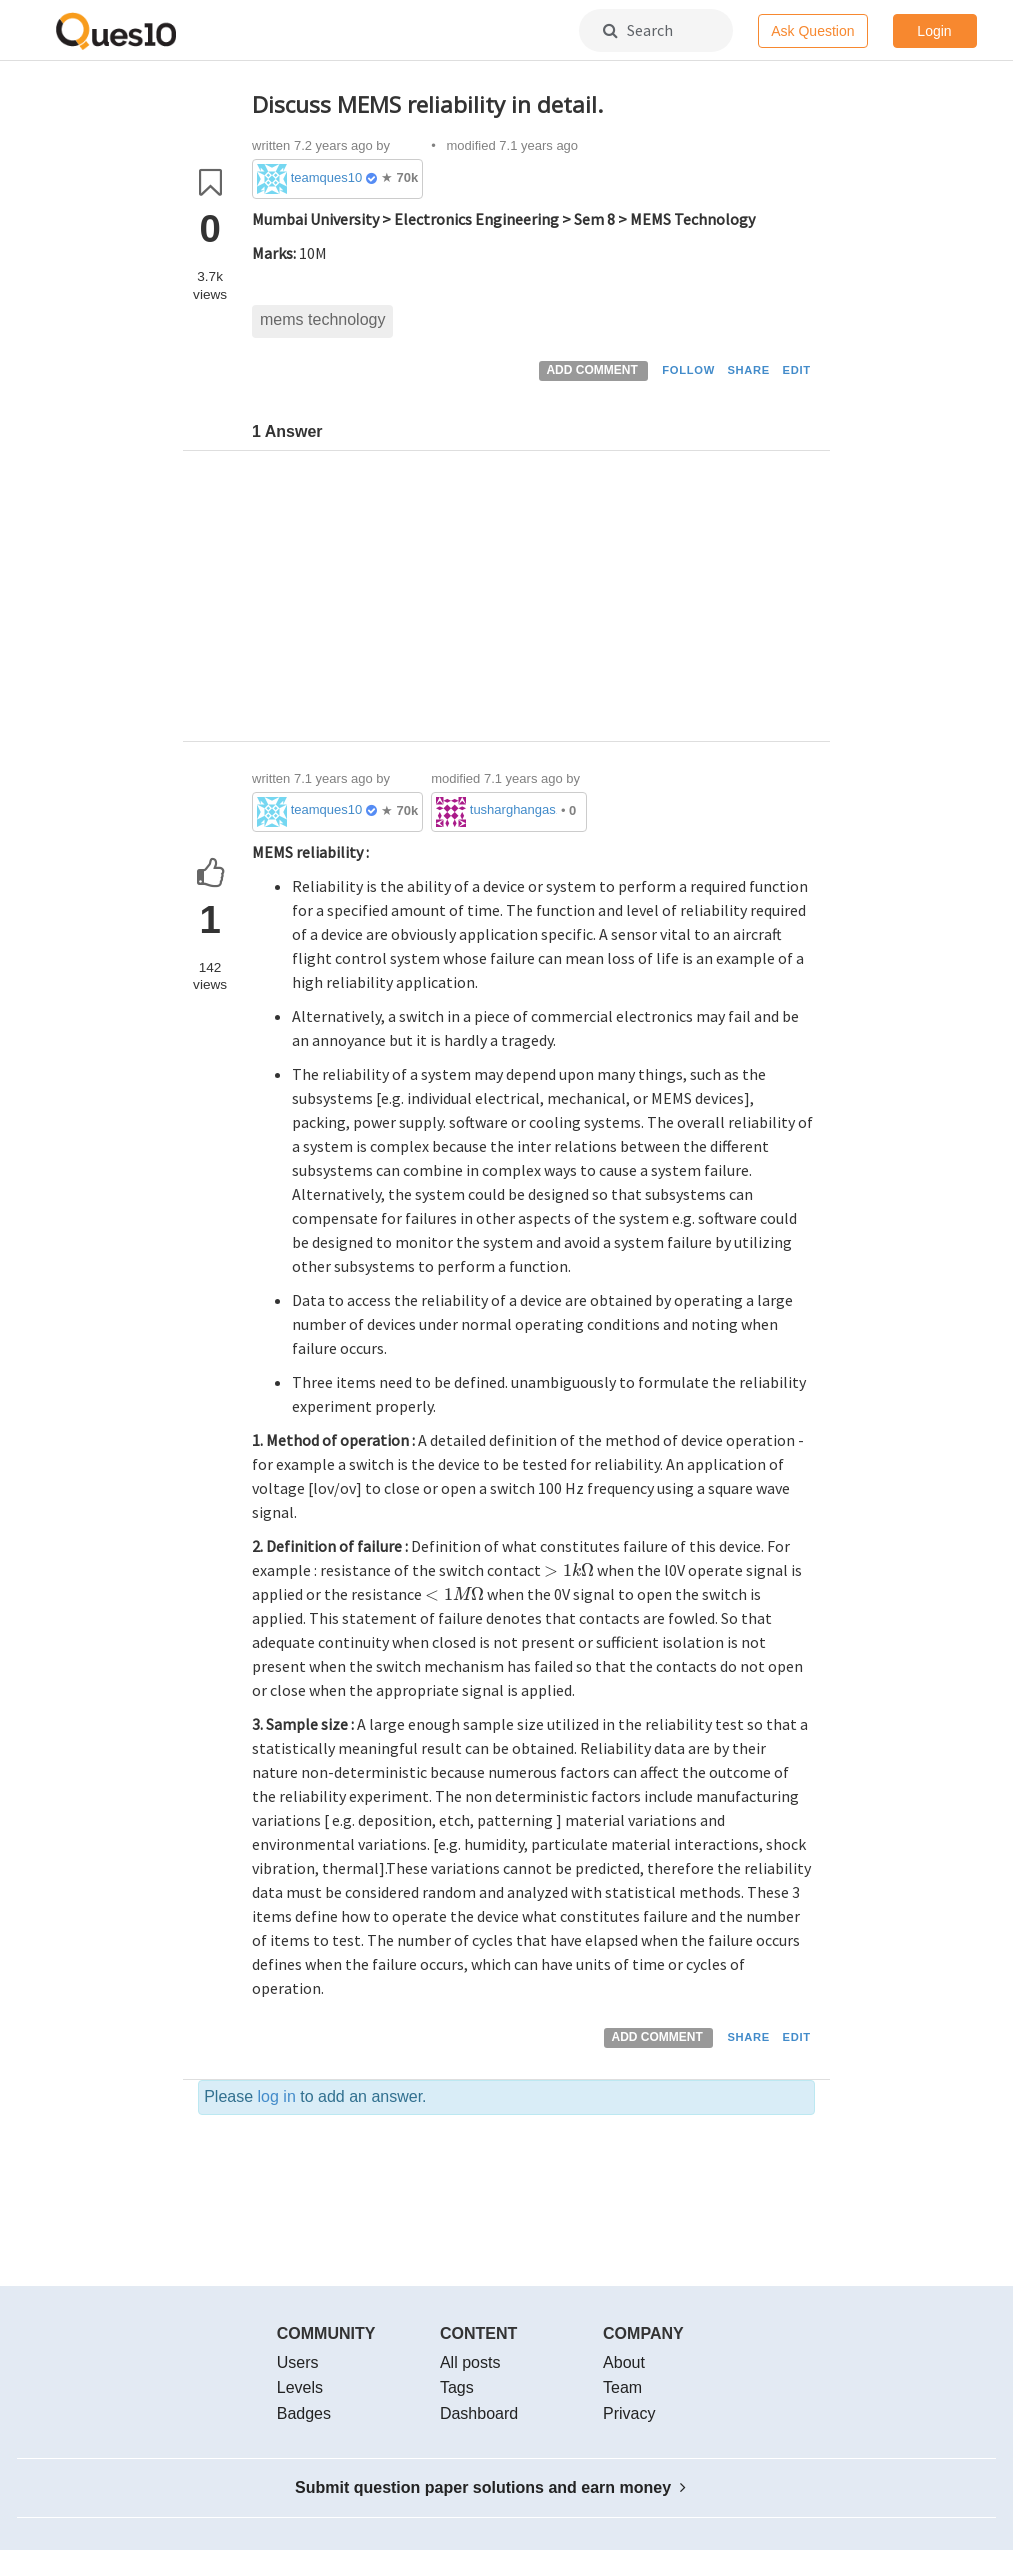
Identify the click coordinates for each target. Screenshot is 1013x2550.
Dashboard (479, 2413)
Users (298, 2362)
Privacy (629, 2413)
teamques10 (327, 177)
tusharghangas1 (514, 809)
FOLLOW (688, 370)
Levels (300, 2387)
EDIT (797, 370)
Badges (304, 2413)
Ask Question (812, 31)
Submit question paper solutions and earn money (490, 2487)
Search (638, 30)
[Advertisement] (533, 601)
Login (934, 31)
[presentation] (569, 1570)
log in (277, 2096)
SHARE (748, 370)
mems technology (322, 319)
